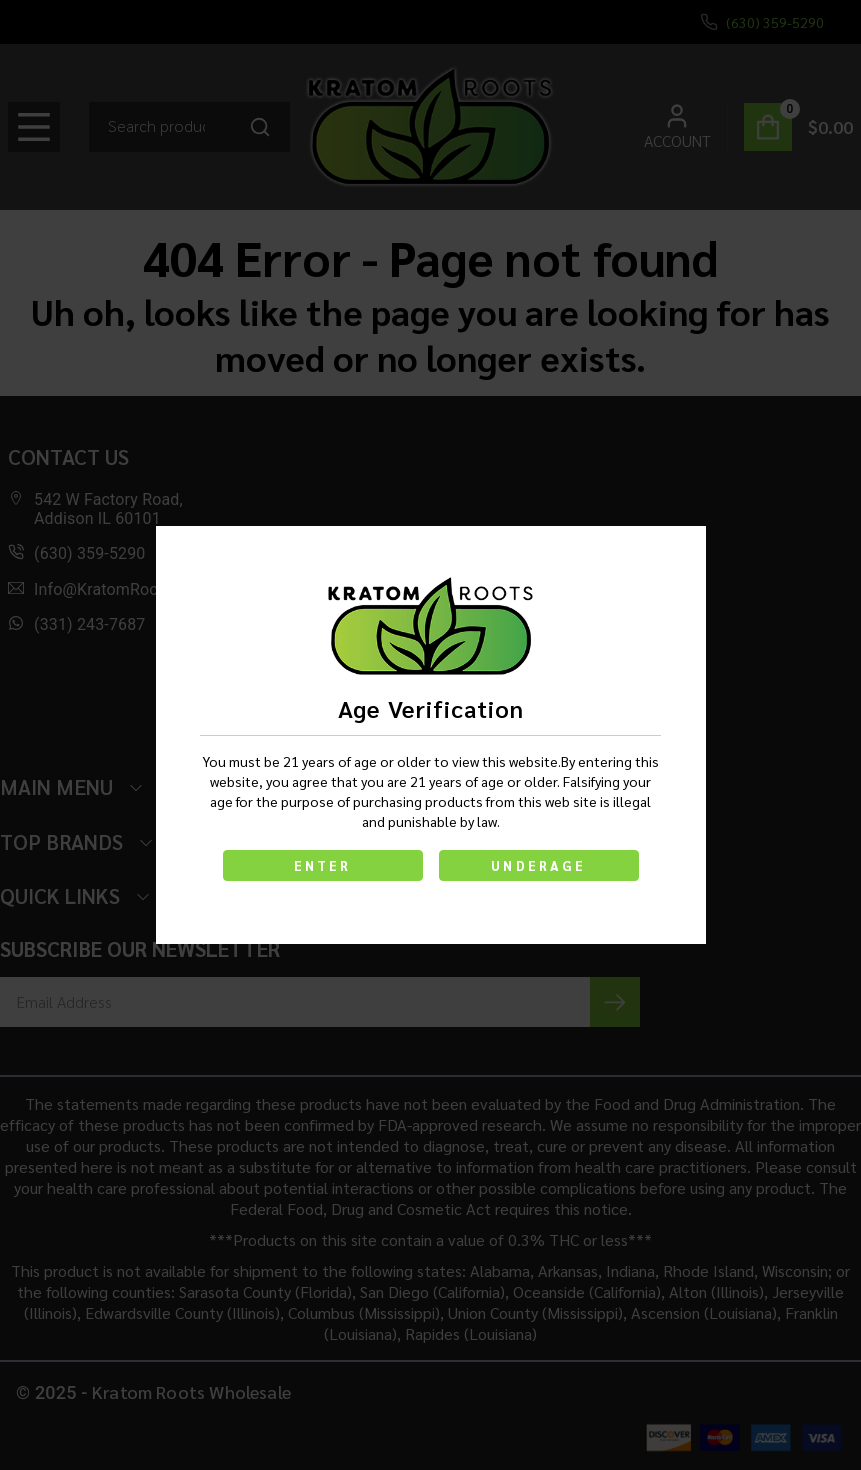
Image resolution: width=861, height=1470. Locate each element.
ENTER (323, 865)
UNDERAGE (538, 865)
